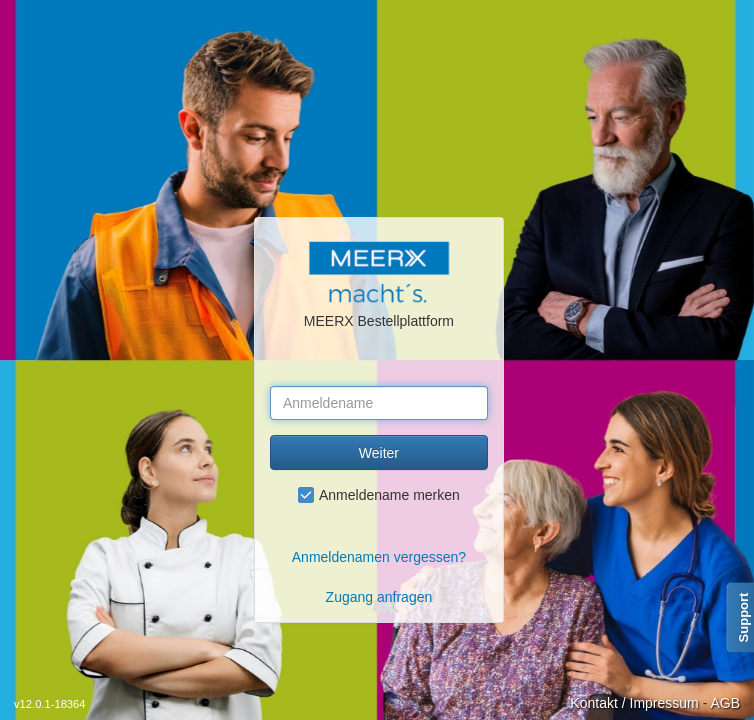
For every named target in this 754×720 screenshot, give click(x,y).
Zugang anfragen (379, 597)
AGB (725, 703)
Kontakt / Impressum (634, 703)
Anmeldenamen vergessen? (379, 557)
